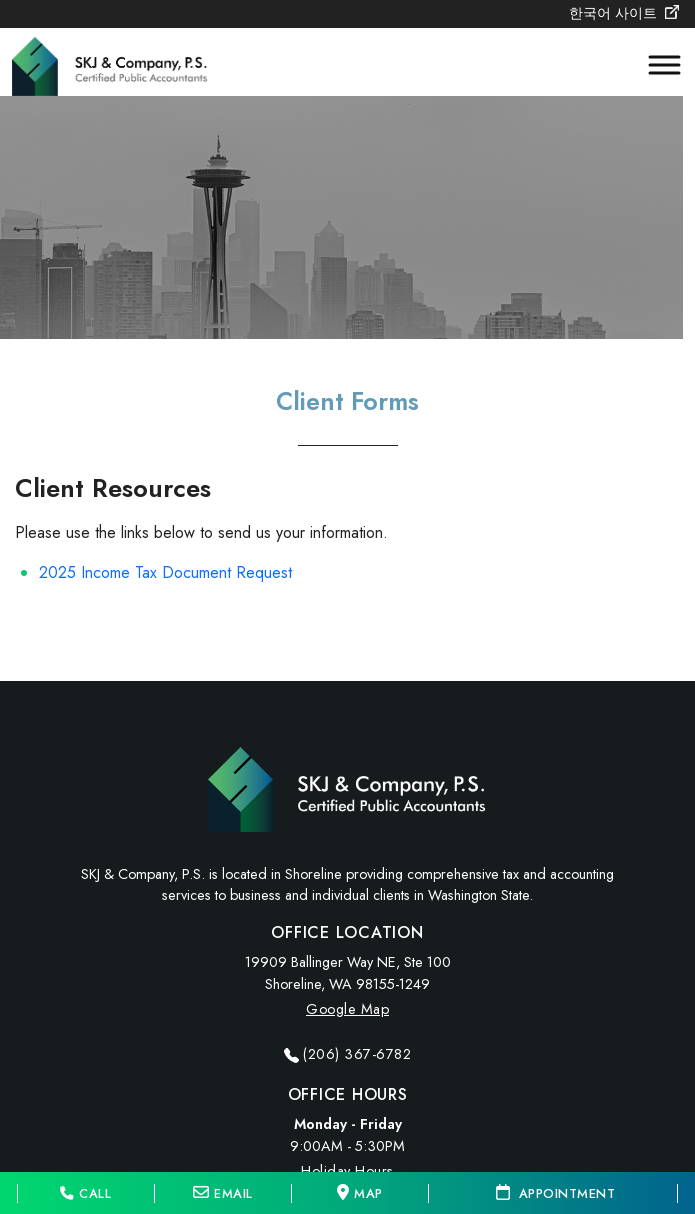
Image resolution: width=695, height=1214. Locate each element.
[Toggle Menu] (655, 65)
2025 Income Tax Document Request (165, 572)
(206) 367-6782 (357, 1054)
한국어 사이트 (624, 13)
